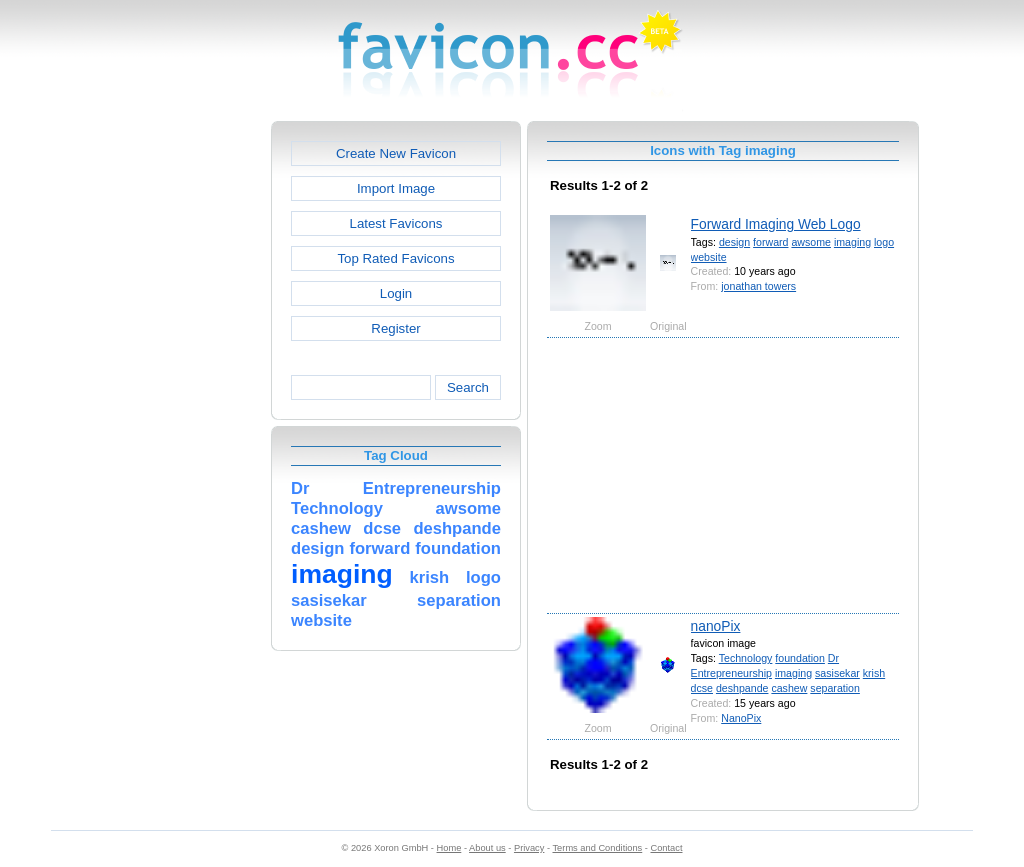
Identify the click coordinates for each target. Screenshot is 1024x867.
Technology (746, 658)
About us (487, 848)
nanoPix (716, 626)
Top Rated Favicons (395, 258)
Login (396, 293)
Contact (667, 848)
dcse (702, 688)
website (709, 257)
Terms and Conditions (597, 848)
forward (770, 242)
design (734, 242)
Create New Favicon (396, 153)
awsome (811, 242)
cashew (789, 688)
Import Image (396, 188)
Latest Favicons (396, 223)
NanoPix (741, 718)
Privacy (529, 848)
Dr (833, 658)
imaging (852, 242)
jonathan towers (758, 286)
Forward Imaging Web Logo (776, 224)
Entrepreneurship (731, 673)
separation (835, 688)
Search (468, 387)
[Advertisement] (185, 421)
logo (884, 242)
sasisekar (837, 673)
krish (874, 673)
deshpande (742, 688)
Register (395, 328)
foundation (800, 658)
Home (449, 848)
